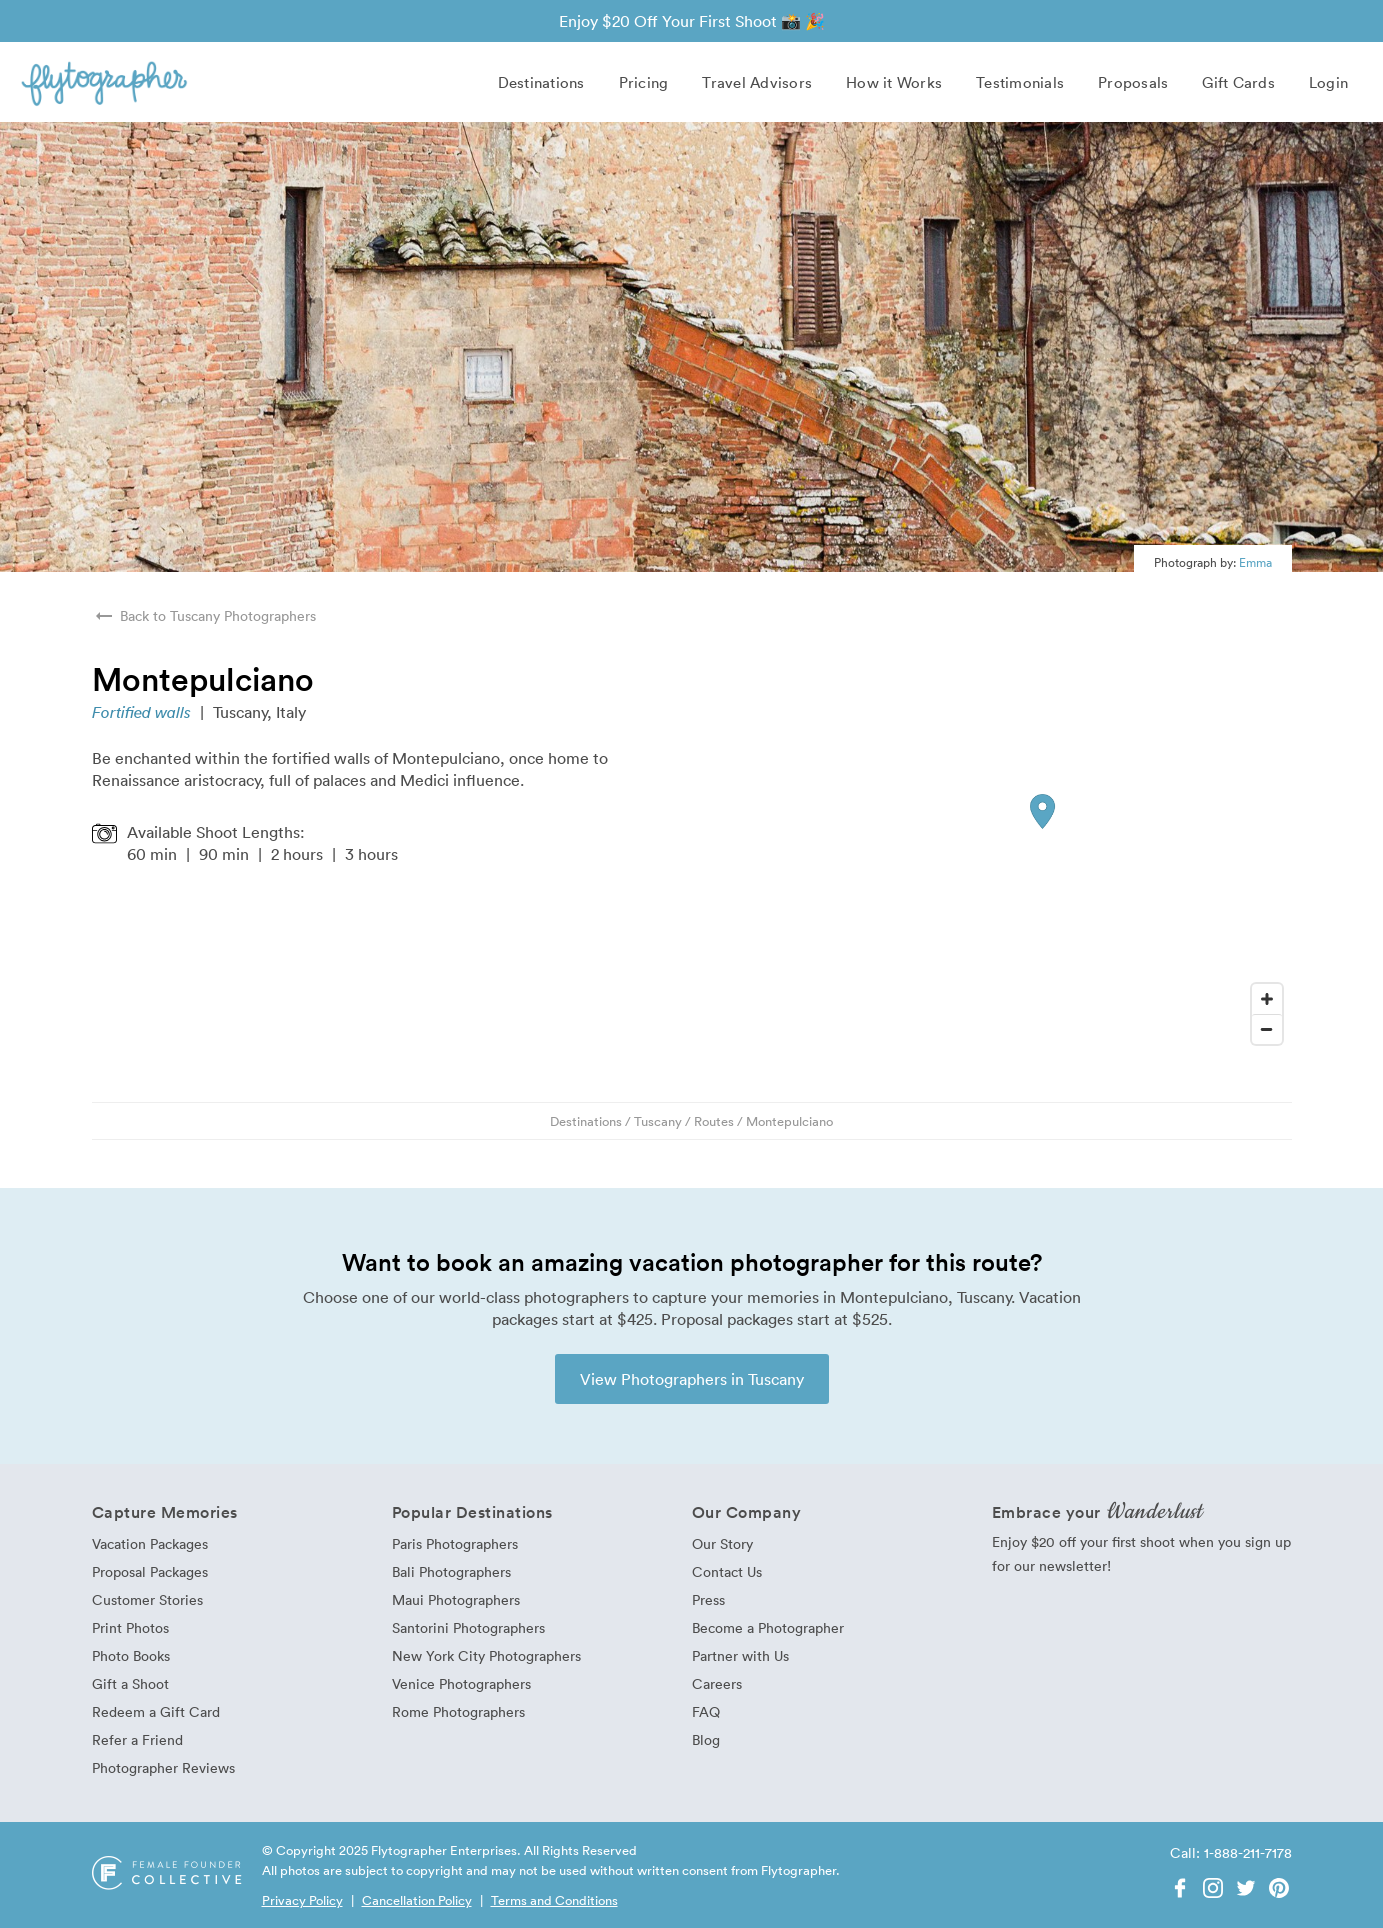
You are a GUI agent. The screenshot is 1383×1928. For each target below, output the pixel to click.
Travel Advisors (757, 82)
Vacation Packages (150, 1543)
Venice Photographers (461, 1683)
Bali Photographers (451, 1571)
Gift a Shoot (130, 1683)
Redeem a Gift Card (156, 1711)
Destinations (541, 82)
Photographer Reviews (163, 1767)
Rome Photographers (458, 1711)
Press (708, 1599)
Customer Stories (147, 1599)
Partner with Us (740, 1655)
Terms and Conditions (554, 1900)
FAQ (706, 1711)
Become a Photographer (768, 1627)
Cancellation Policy (417, 1900)
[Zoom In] (1267, 999)
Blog (706, 1739)
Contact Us (727, 1571)
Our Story (722, 1543)
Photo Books (131, 1655)
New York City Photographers (486, 1655)
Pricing (644, 82)
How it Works (894, 82)
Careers (717, 1683)
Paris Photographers (455, 1543)
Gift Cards (1238, 82)
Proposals (1133, 82)
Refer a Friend (137, 1739)
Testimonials (1020, 82)
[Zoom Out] (1267, 1029)
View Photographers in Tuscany (692, 1379)
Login (1328, 82)
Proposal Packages (150, 1571)
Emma (1255, 562)
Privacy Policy (302, 1900)
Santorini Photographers (468, 1627)
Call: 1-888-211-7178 (1231, 1852)
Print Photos (130, 1627)
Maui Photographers (456, 1599)
